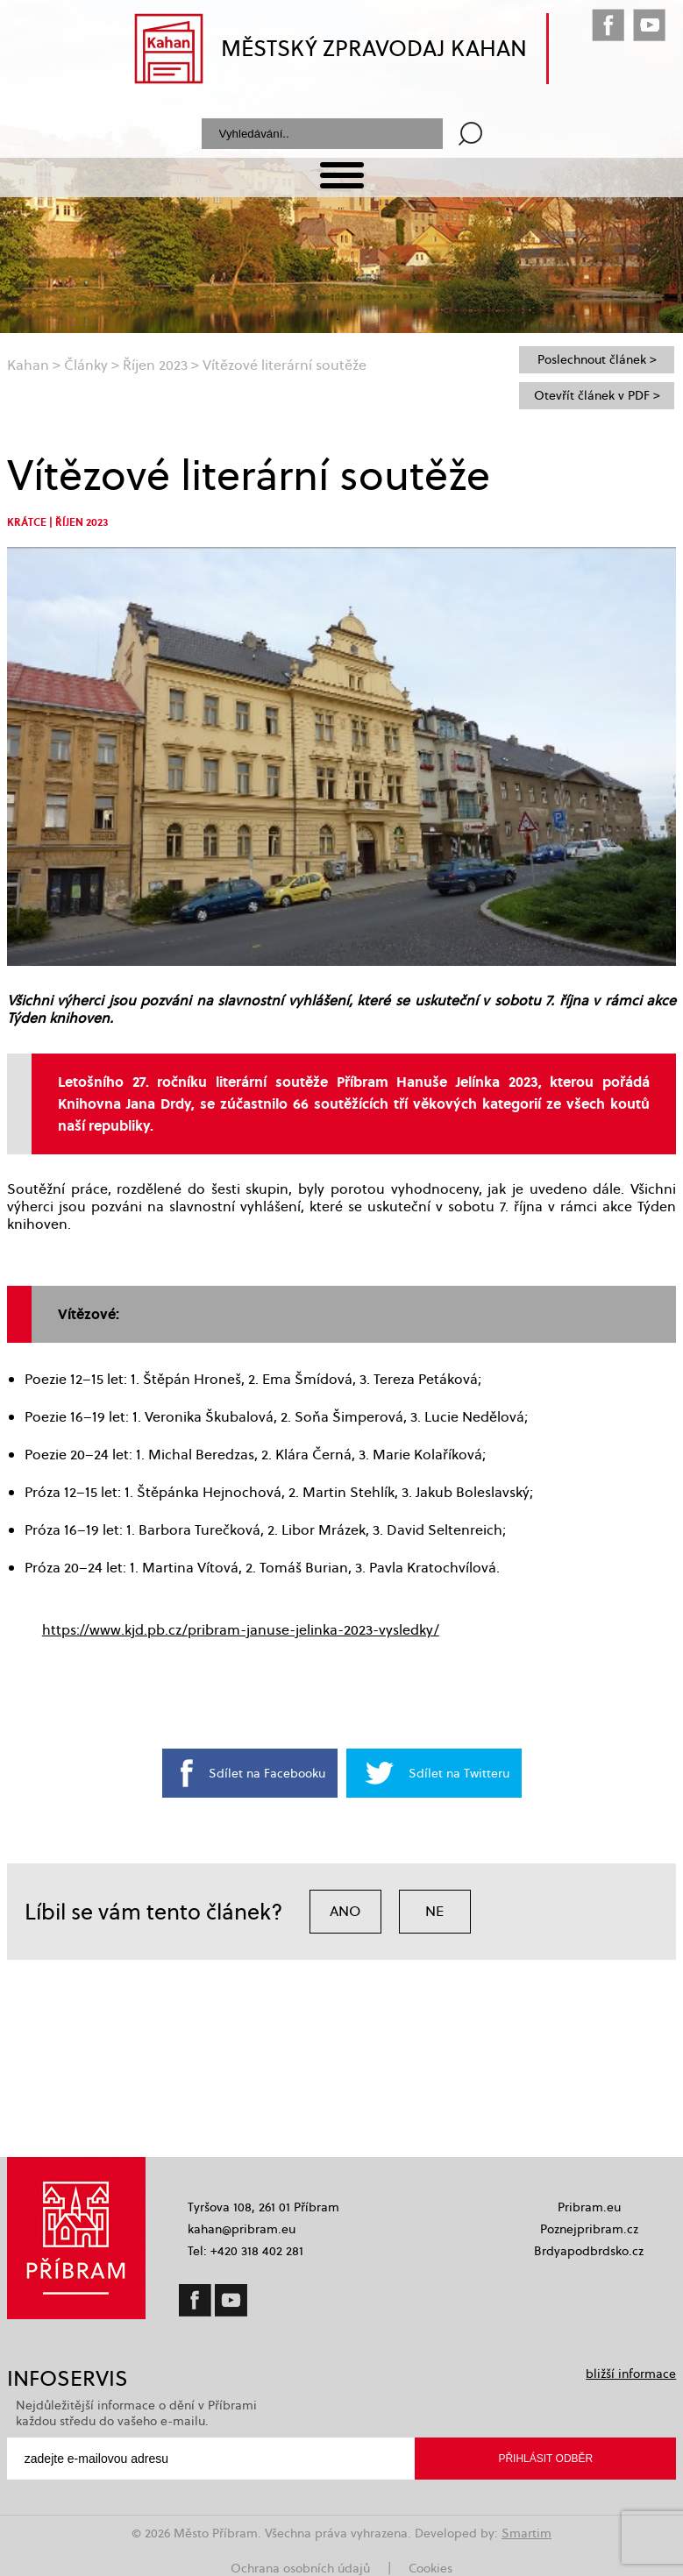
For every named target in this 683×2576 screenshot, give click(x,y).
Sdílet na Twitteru (459, 1773)
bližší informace (631, 2373)
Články (86, 365)
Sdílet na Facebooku (267, 1773)
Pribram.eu (589, 2207)
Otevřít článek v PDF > (597, 395)
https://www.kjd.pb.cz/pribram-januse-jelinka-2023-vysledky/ (240, 1630)
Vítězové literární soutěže (284, 365)
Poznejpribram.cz (589, 2229)
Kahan (28, 365)
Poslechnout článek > (597, 359)
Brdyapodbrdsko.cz (589, 2251)
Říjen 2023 (155, 365)
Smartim (526, 2533)
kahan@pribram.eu (241, 2229)
